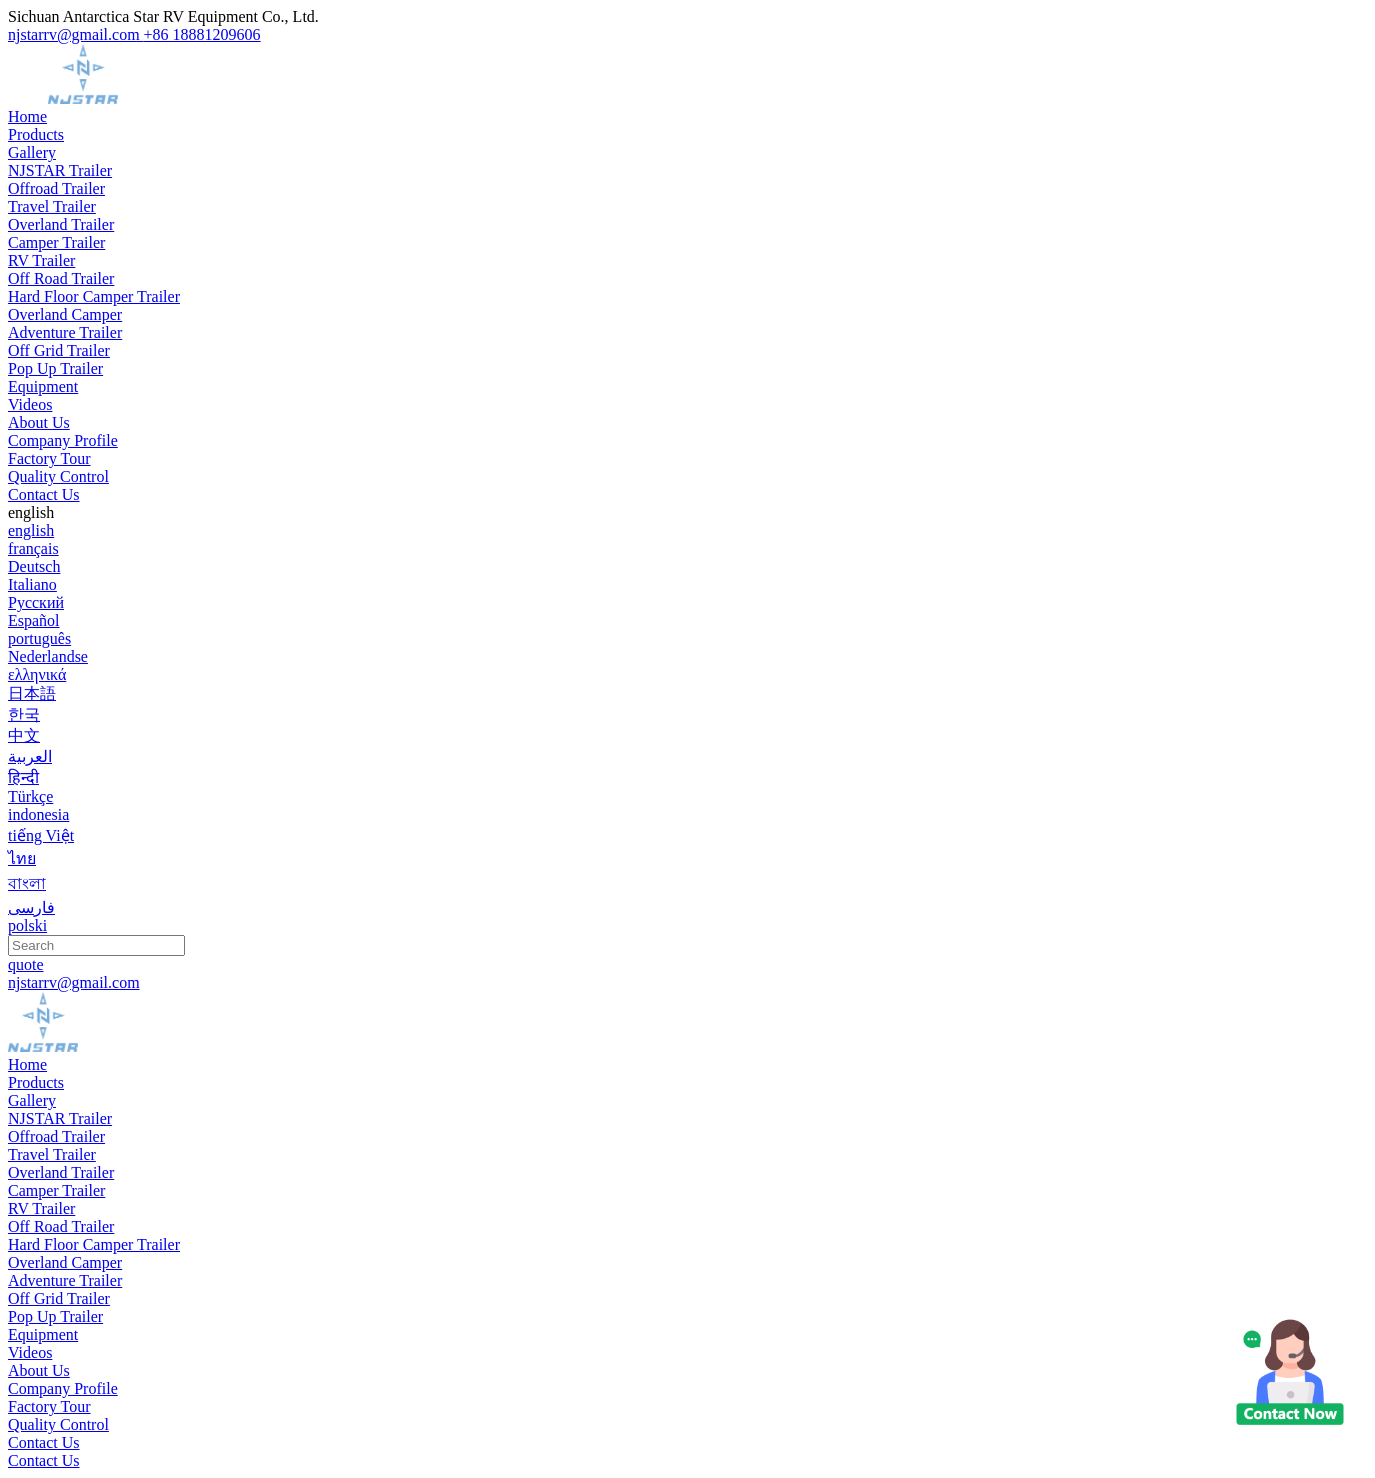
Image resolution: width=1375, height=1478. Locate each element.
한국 (24, 714)
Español (34, 620)
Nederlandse (48, 656)
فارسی (31, 907)
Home (27, 116)
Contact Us (44, 494)
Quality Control (58, 476)
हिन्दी (23, 777)
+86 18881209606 (202, 34)
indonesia (38, 814)
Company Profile (63, 440)
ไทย (22, 858)
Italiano (32, 584)
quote (26, 964)
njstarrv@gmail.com (76, 34)
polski (27, 925)
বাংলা (27, 883)
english (31, 530)
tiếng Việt (41, 835)
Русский (36, 602)
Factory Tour (49, 458)
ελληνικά (37, 674)
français (33, 548)
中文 (24, 735)
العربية (30, 756)
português (39, 638)
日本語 (32, 693)
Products (36, 134)
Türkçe (30, 796)
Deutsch (34, 566)
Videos (30, 404)
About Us (39, 422)
